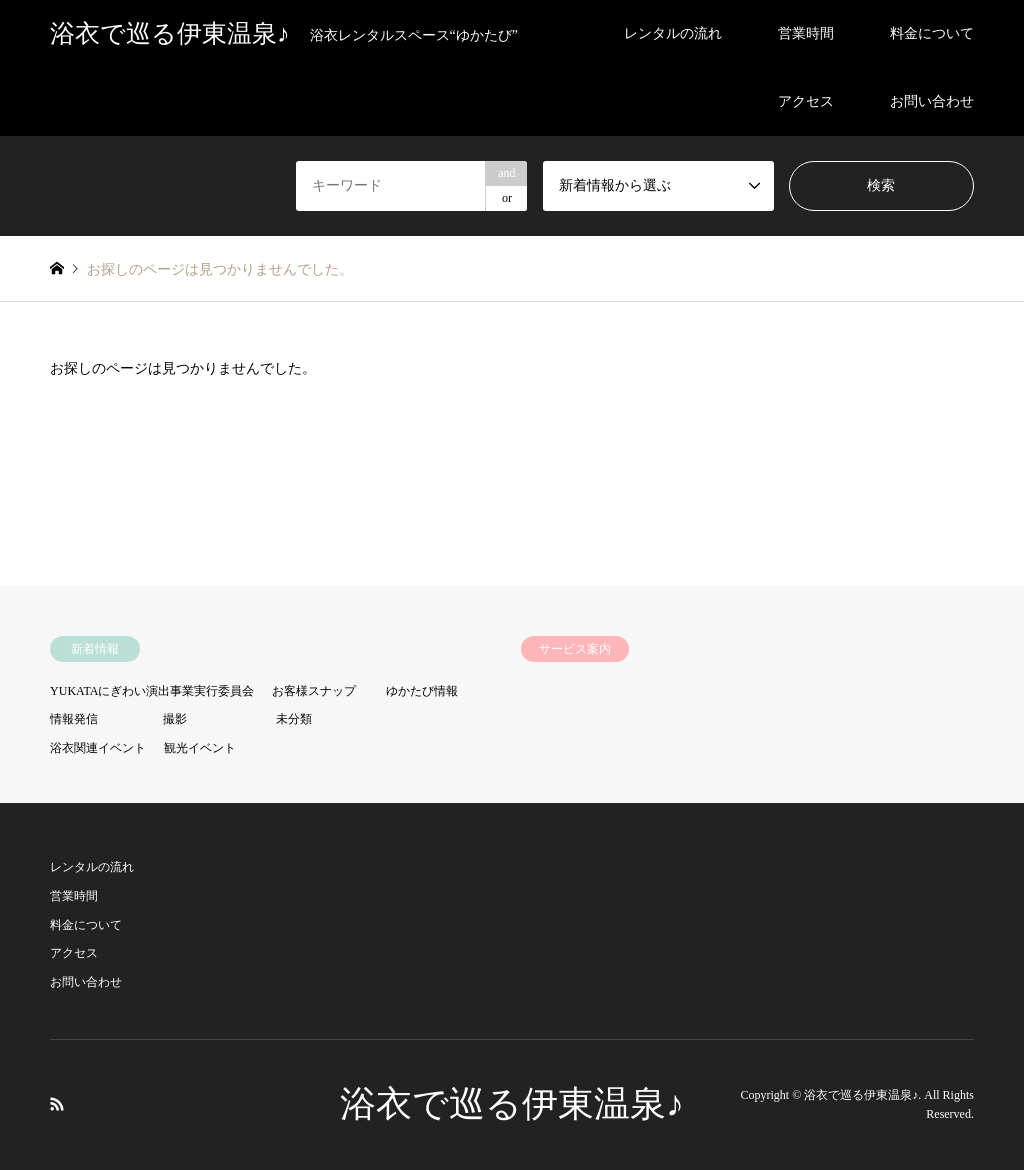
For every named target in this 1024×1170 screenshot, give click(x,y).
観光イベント (200, 748)
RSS (57, 1104)
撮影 (175, 719)
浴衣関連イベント (98, 748)
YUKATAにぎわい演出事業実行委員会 (152, 691)
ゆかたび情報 (422, 691)
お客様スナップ (314, 691)
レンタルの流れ (673, 33)
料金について (932, 33)
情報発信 (74, 719)
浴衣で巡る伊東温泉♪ (512, 1104)
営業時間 (806, 33)
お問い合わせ (932, 101)
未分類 (294, 719)
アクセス (806, 101)
